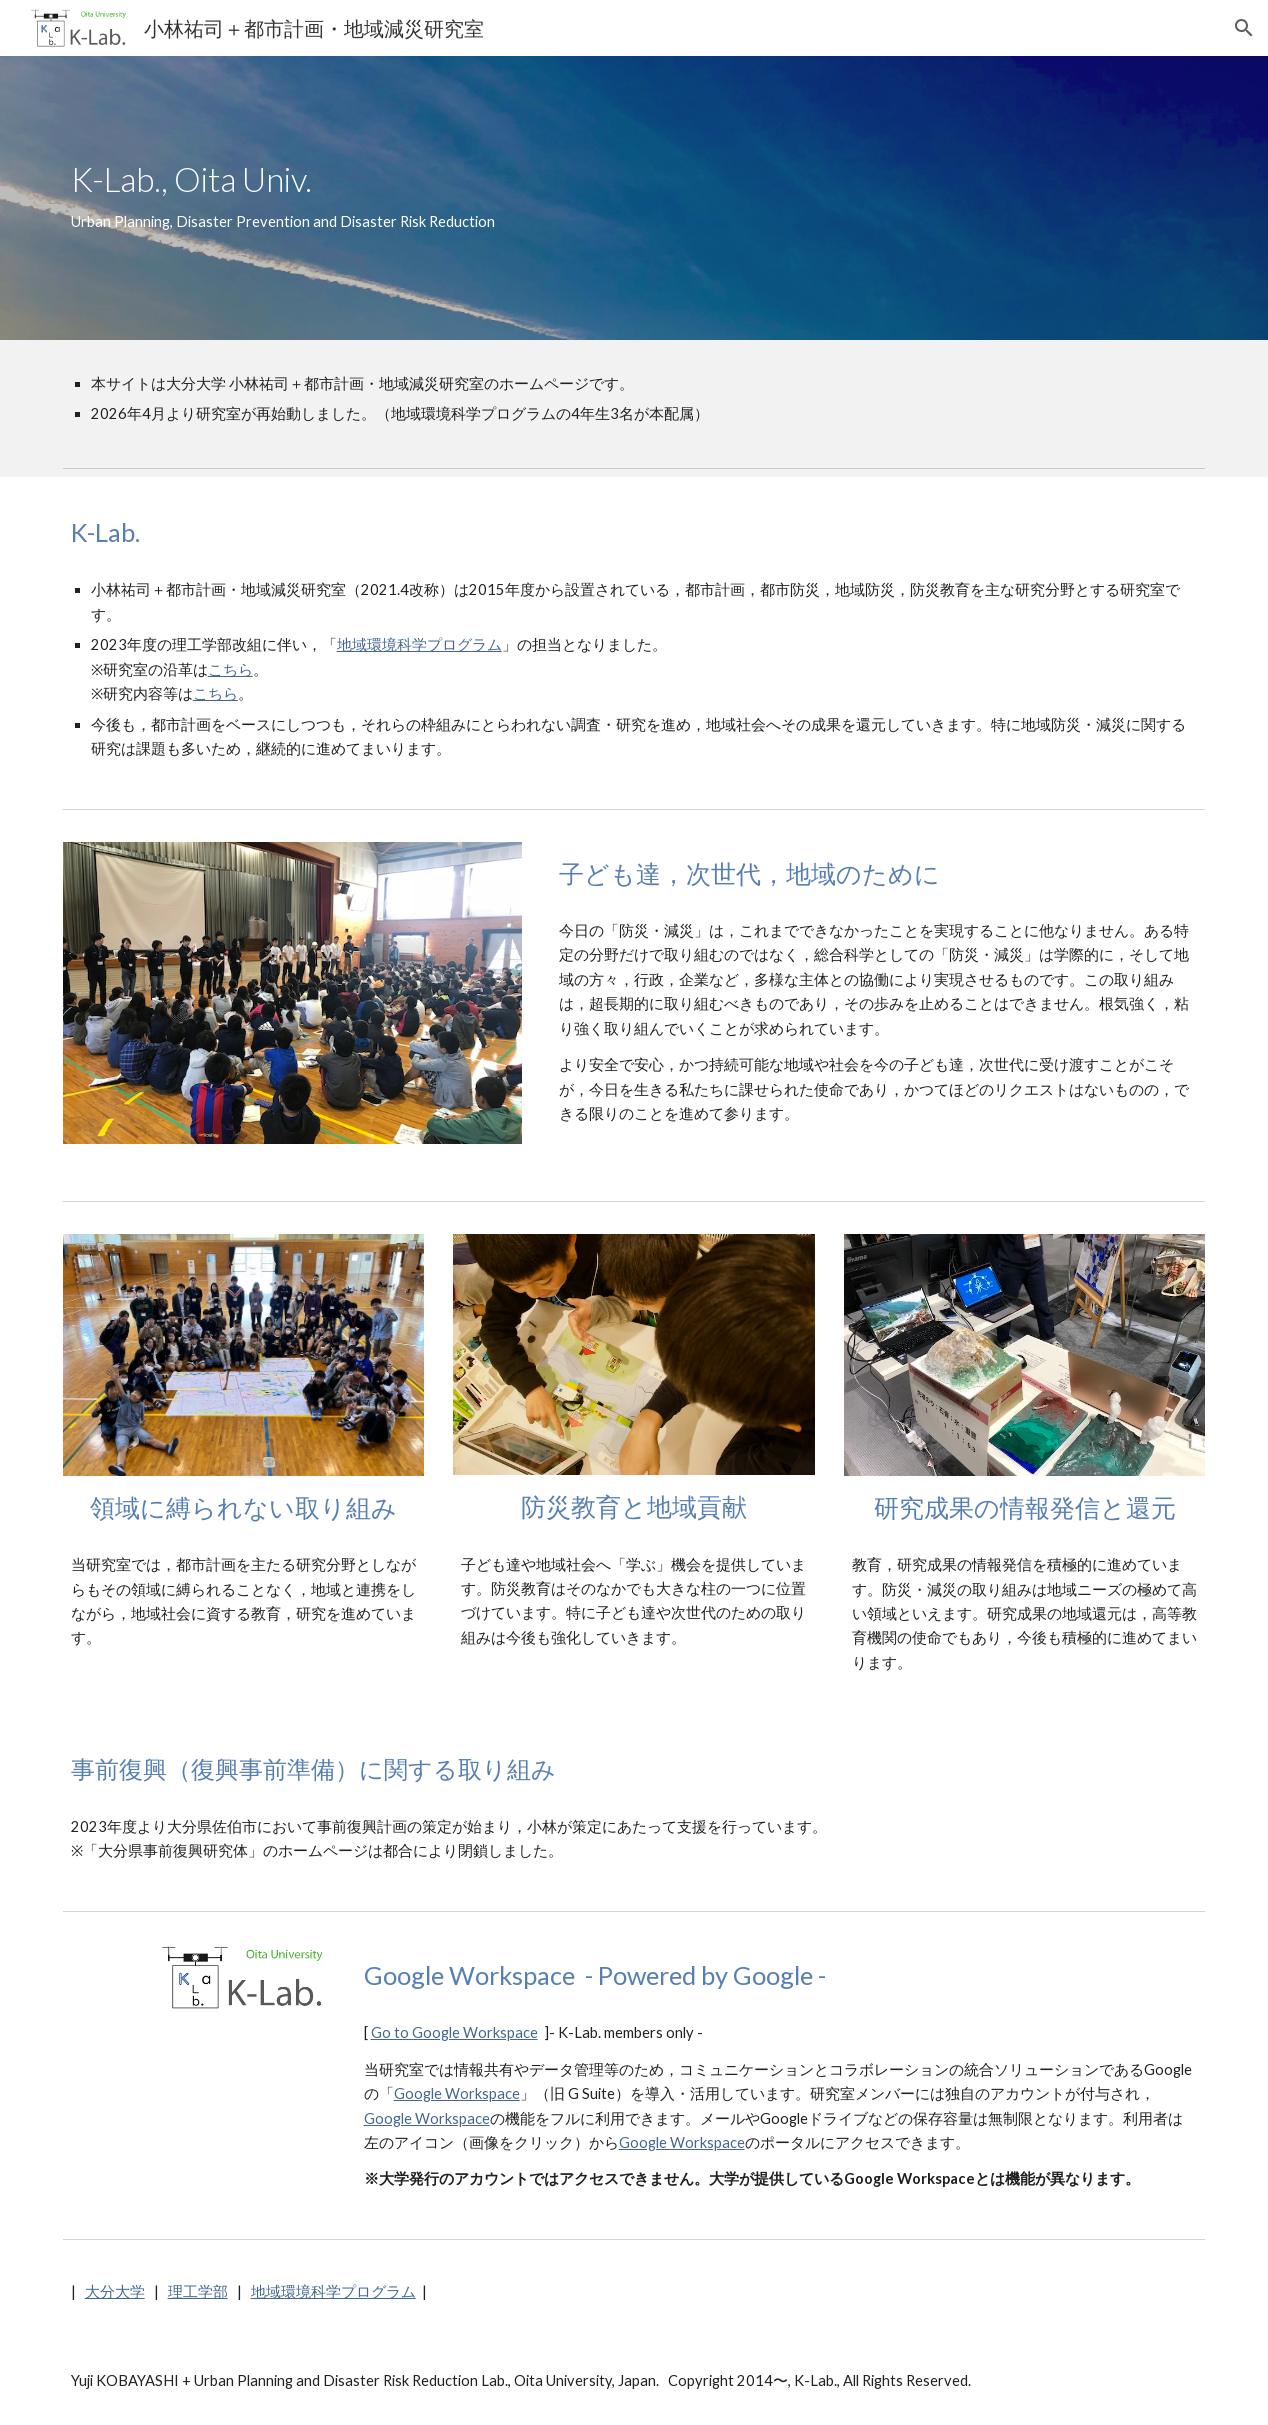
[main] (585, 197)
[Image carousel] (292, 1005)
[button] (1244, 28)
